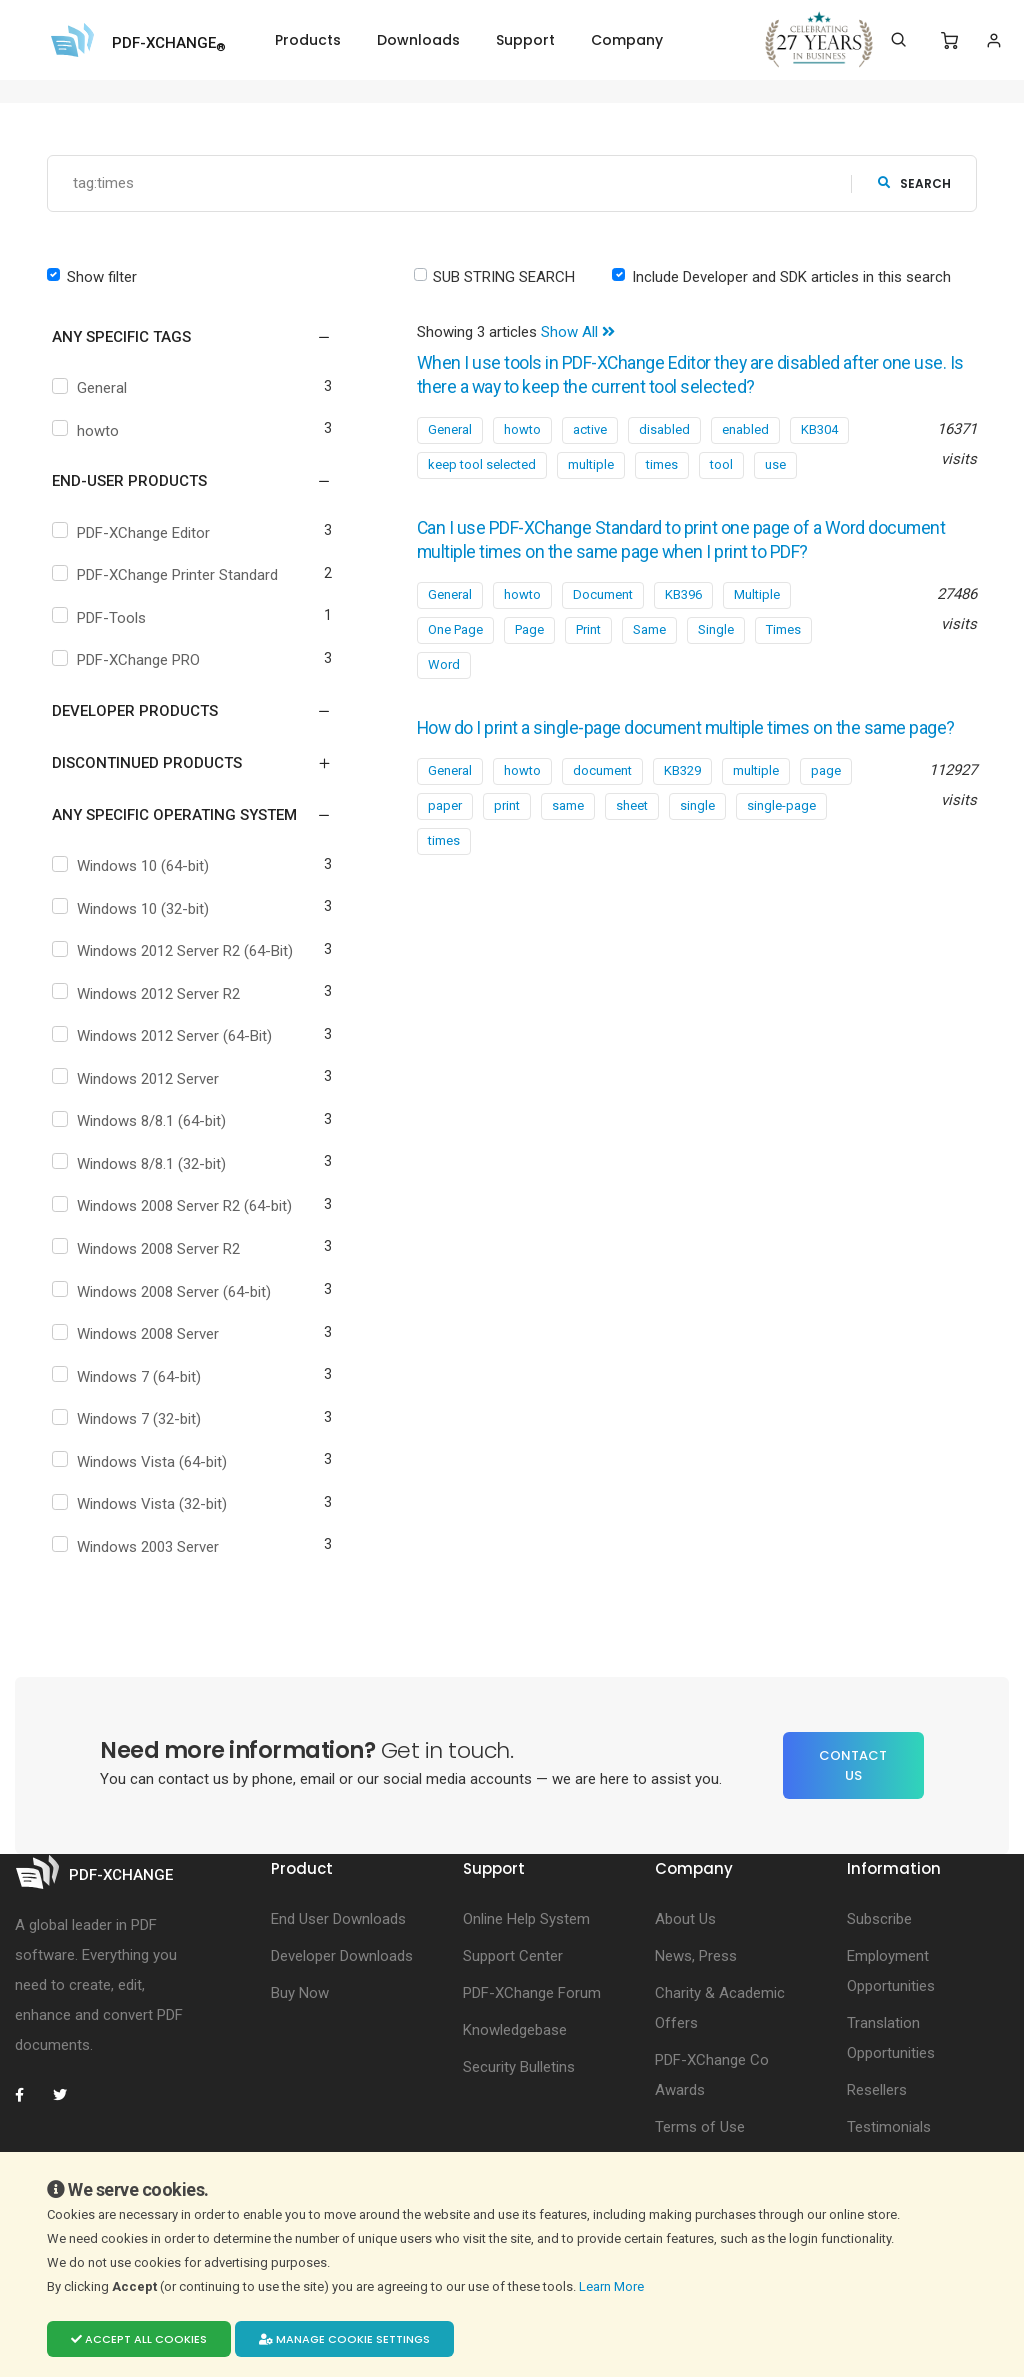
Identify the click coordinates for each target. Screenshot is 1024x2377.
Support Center (513, 1956)
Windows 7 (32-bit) (129, 1419)
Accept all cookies (139, 2339)
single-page (781, 829)
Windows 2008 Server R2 (148, 1249)
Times (783, 629)
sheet (632, 829)
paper (445, 829)
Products (308, 40)
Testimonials (889, 2127)
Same (649, 629)
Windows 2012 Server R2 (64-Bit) (175, 951)
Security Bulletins (519, 2067)
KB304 (819, 429)
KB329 (682, 794)
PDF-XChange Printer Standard (167, 575)
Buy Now (300, 1993)
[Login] (993, 40)
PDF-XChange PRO (128, 660)
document (602, 794)
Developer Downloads (342, 1956)
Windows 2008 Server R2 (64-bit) (174, 1206)
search (914, 183)
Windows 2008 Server (138, 1334)
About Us (685, 1919)
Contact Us (853, 1765)
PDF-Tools (101, 618)
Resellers (877, 2090)
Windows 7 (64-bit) (129, 1377)
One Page (455, 629)
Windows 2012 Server (138, 1079)
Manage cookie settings (344, 2339)
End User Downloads (338, 1919)
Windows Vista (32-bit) (142, 1504)
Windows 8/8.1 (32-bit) (141, 1164)
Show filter (102, 277)
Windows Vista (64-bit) (142, 1462)
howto (88, 431)
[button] (179, 337)
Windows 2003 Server (138, 1547)
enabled (745, 429)
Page (529, 629)
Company (627, 40)
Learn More (613, 2286)
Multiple (757, 594)
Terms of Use (700, 2127)
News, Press (696, 1956)
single (697, 829)
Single (716, 629)
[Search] (898, 40)
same (568, 829)
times (662, 464)
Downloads (418, 40)
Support (525, 40)
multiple (591, 464)
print (507, 829)
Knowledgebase (515, 2030)
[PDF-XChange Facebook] (30, 2095)
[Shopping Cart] (949, 41)
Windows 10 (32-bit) (133, 909)
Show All (578, 332)
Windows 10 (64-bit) (133, 866)
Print (588, 629)
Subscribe (879, 1919)
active (590, 429)
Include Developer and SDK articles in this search (791, 277)
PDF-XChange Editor (133, 533)
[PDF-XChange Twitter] (68, 2095)
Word (444, 664)
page (826, 794)
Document (603, 594)
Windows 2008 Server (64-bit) (164, 1292)
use (775, 464)
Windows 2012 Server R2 (148, 994)
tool (721, 464)
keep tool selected (482, 464)
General (92, 388)
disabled (664, 429)
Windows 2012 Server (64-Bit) (164, 1036)
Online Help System (526, 1919)
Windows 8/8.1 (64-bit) (141, 1121)
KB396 (683, 594)
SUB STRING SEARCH (504, 277)
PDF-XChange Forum (532, 1993)
